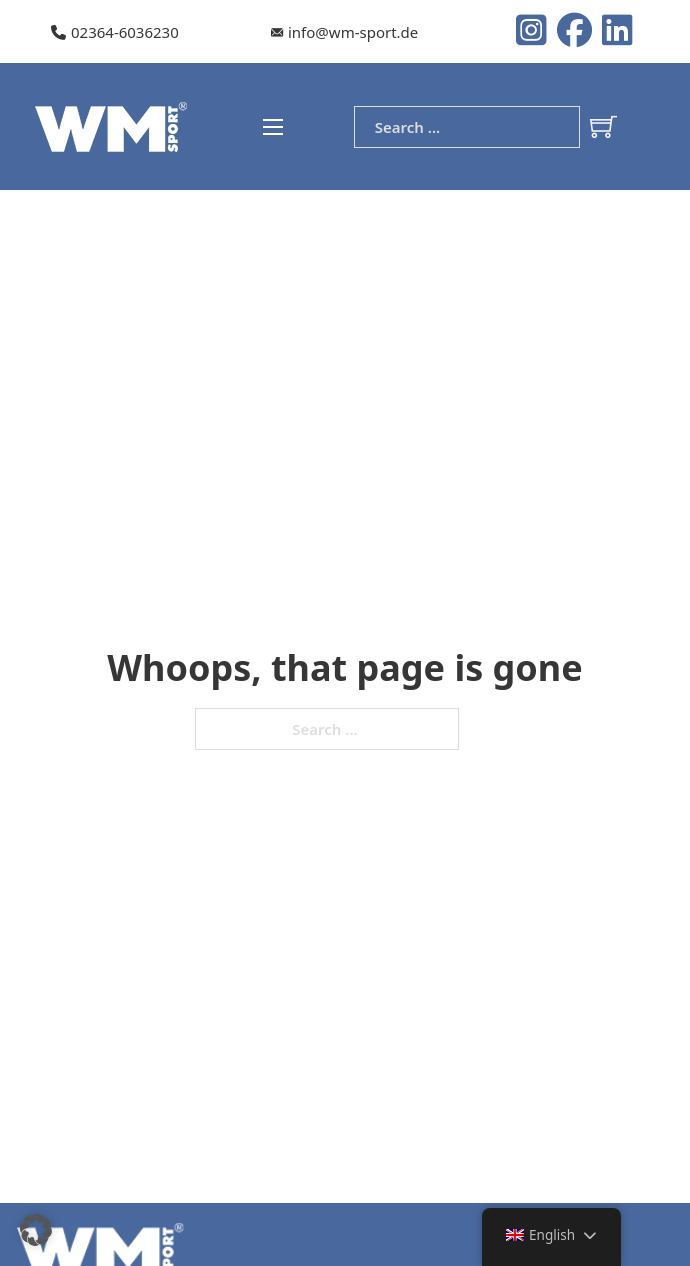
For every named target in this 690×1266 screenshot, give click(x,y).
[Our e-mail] (344, 33)
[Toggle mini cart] (603, 126)
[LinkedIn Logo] (617, 32)
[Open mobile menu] (273, 127)
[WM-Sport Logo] (114, 125)
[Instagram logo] (536, 32)
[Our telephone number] (115, 33)
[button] (36, 1230)
